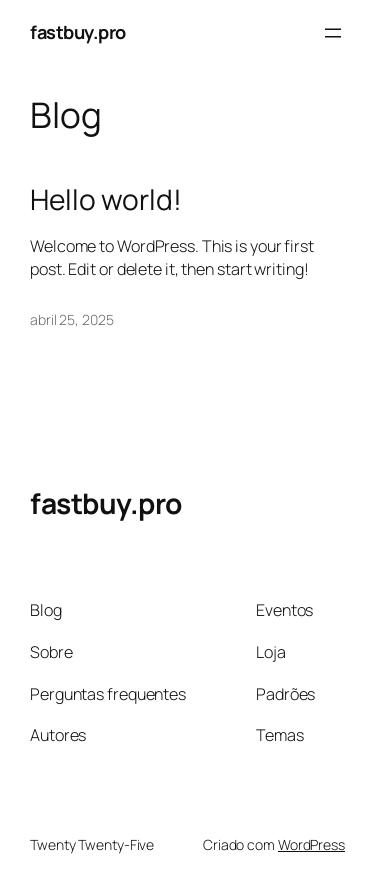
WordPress (311, 844)
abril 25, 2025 (72, 319)
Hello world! (106, 200)
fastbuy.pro (78, 32)
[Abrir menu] (333, 33)
